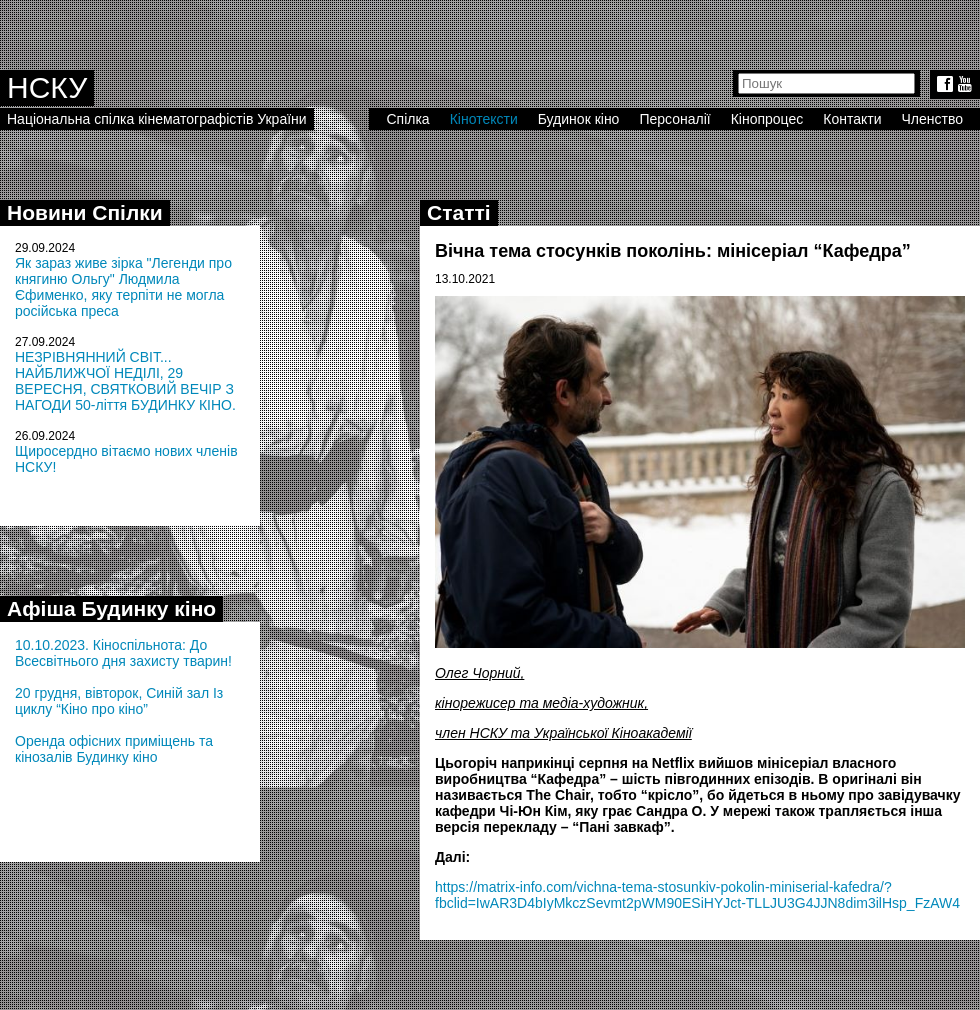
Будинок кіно (579, 119)
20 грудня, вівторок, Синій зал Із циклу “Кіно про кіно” (119, 701)
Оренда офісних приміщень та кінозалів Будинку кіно (114, 749)
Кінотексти (484, 119)
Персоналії (674, 119)
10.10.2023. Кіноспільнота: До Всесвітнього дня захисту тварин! (123, 653)
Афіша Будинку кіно (111, 608)
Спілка (407, 119)
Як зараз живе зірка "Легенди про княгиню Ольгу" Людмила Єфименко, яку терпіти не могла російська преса (123, 287)
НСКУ (47, 87)
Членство (933, 119)
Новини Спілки (85, 212)
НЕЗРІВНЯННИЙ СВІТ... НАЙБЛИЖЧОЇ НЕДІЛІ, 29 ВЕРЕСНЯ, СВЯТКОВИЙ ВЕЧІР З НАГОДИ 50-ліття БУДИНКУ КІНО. (125, 381)
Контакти (852, 119)
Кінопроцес (767, 119)
